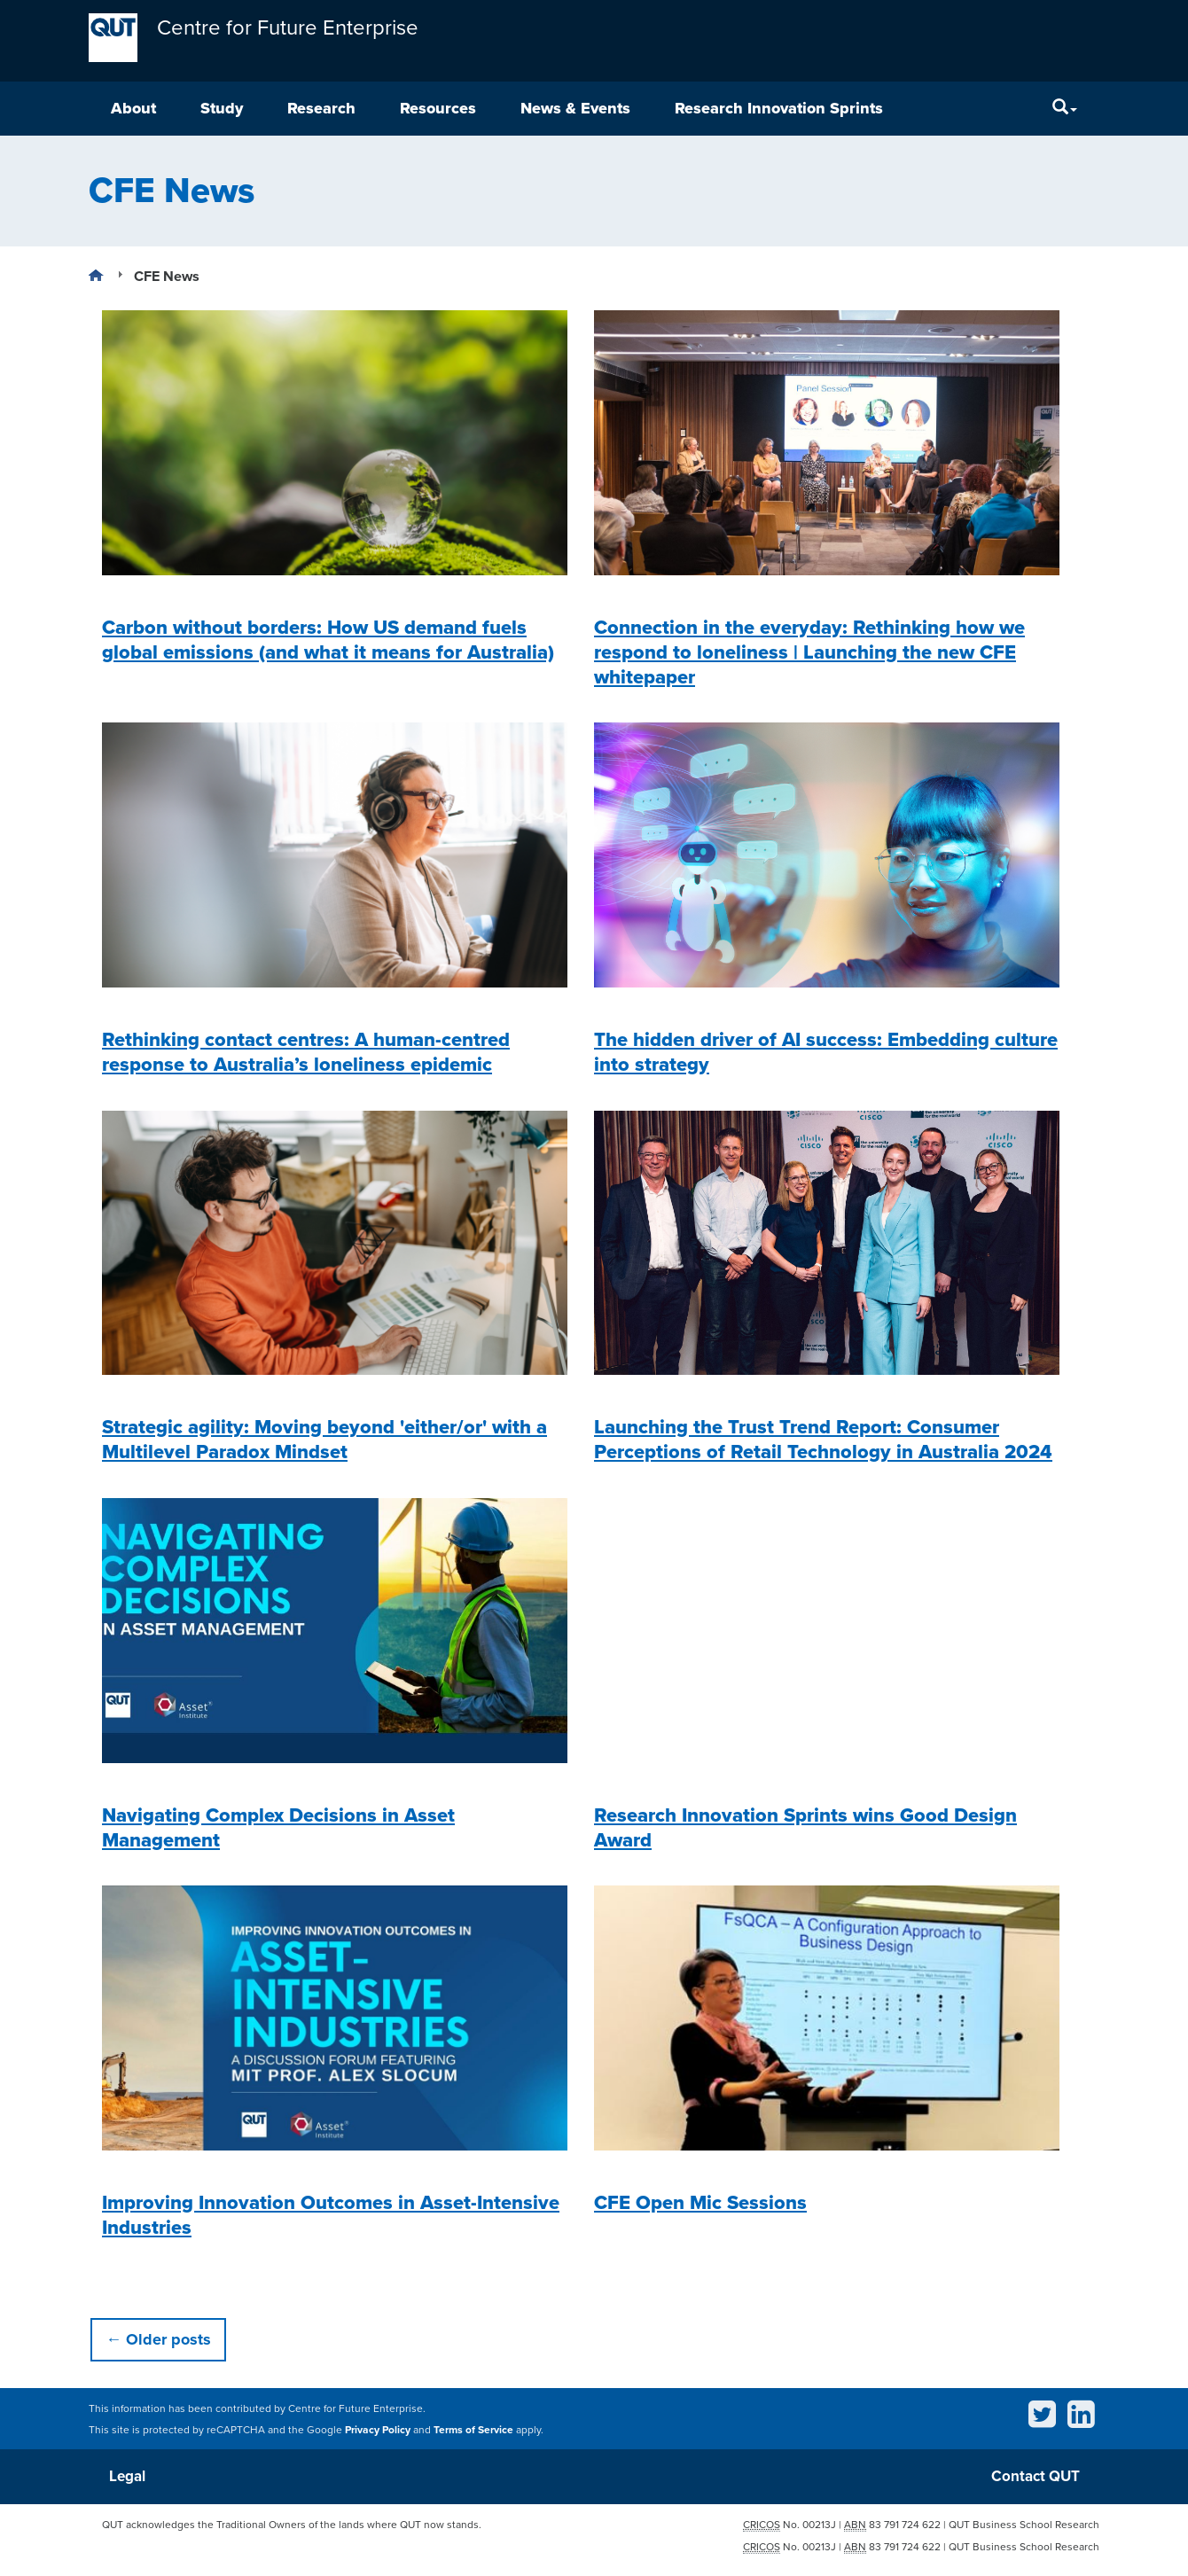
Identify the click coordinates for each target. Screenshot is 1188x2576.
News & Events (575, 108)
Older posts (158, 2339)
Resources (438, 108)
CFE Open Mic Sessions (700, 2202)
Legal (127, 2476)
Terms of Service (473, 2430)
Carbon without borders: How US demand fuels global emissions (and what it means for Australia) (328, 640)
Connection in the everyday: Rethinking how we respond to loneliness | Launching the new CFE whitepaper (809, 652)
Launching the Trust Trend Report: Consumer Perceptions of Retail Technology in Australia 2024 (823, 1440)
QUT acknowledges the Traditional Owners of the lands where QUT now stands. (291, 2524)
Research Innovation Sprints (779, 108)
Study (221, 108)
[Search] (1064, 109)
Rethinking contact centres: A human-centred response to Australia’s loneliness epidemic (306, 1052)
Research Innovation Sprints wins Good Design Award (805, 1828)
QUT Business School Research (1024, 2524)
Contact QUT (1035, 2476)
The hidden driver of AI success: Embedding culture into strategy (826, 1052)
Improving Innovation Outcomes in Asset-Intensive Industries (330, 2215)
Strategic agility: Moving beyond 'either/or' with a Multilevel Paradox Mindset (324, 1440)
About (133, 108)
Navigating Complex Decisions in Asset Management (278, 1828)
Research (321, 108)
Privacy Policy (377, 2430)
